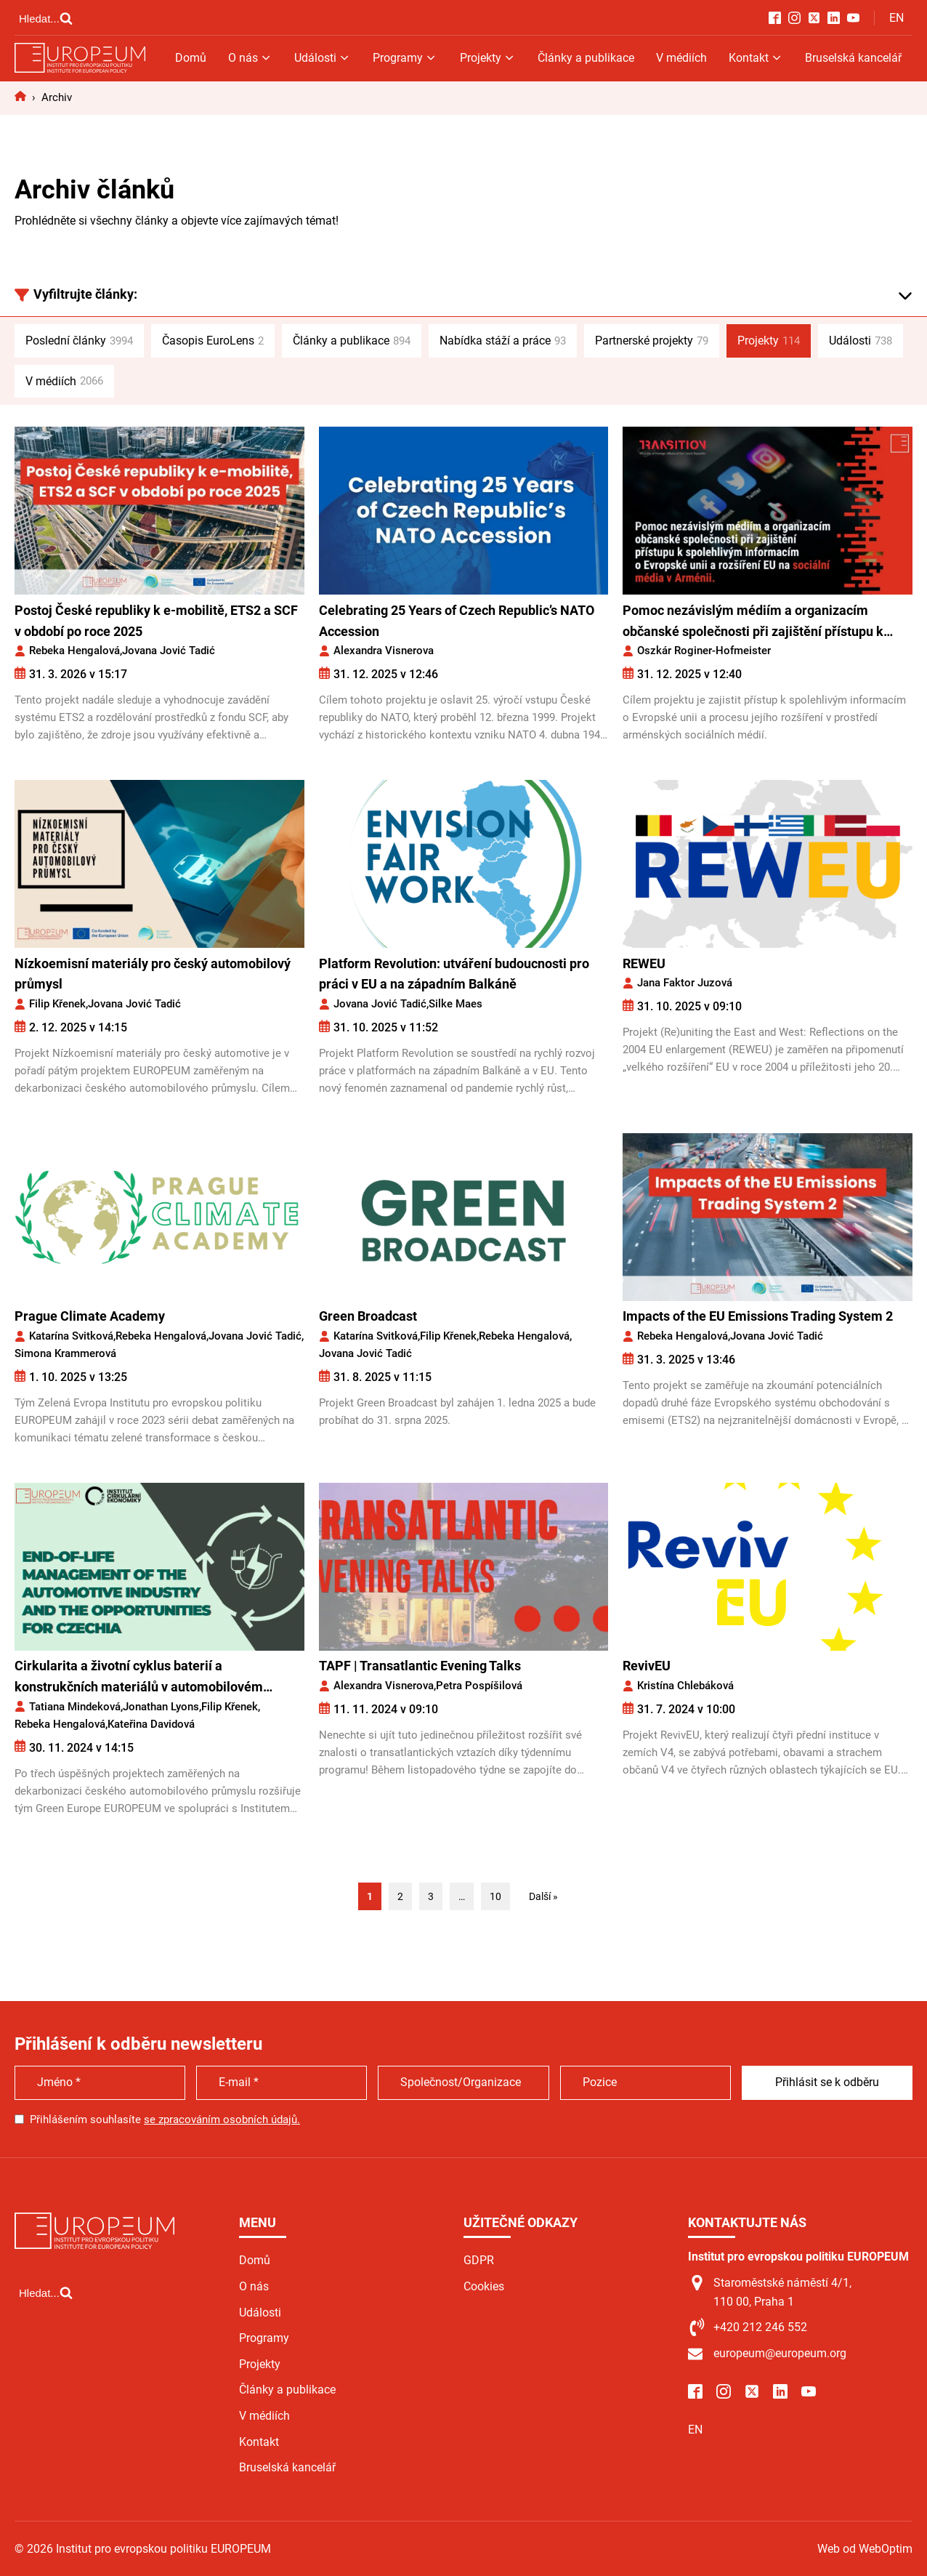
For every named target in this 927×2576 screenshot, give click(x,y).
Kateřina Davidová (151, 1724)
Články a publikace (586, 58)
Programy (405, 58)
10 (495, 1896)
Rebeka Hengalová (74, 650)
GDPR (479, 2260)
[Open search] (46, 18)
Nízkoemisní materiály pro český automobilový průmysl (153, 974)
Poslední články (79, 341)
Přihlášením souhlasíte (165, 2119)
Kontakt (756, 58)
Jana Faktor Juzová (684, 982)
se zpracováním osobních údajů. (222, 2119)
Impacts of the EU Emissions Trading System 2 (758, 1316)
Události (322, 58)
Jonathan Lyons (161, 1706)
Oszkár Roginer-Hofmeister (704, 650)
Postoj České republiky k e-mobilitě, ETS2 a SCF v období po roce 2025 (156, 621)
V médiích (681, 58)
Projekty (488, 58)
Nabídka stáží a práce (503, 341)
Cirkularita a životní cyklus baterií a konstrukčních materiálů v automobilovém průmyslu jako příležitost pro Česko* (139, 1678)
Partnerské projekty (651, 341)
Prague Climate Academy (90, 1316)
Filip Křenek (57, 1003)
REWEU (644, 963)
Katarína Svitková (71, 1336)
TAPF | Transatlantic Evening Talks (420, 1665)
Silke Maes (455, 1003)
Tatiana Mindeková (75, 1706)
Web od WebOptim (864, 2549)
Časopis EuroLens (213, 341)
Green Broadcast (368, 1316)
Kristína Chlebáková (685, 1685)
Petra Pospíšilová (479, 1685)
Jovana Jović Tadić (168, 650)
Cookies (484, 2286)
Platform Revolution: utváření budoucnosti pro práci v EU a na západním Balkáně (454, 974)
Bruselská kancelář (853, 58)
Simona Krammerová (65, 1353)
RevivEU (647, 1665)
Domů (190, 58)
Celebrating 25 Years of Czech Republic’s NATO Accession (456, 621)
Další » (543, 1896)
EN (896, 18)
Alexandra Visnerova (383, 650)
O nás (250, 58)
